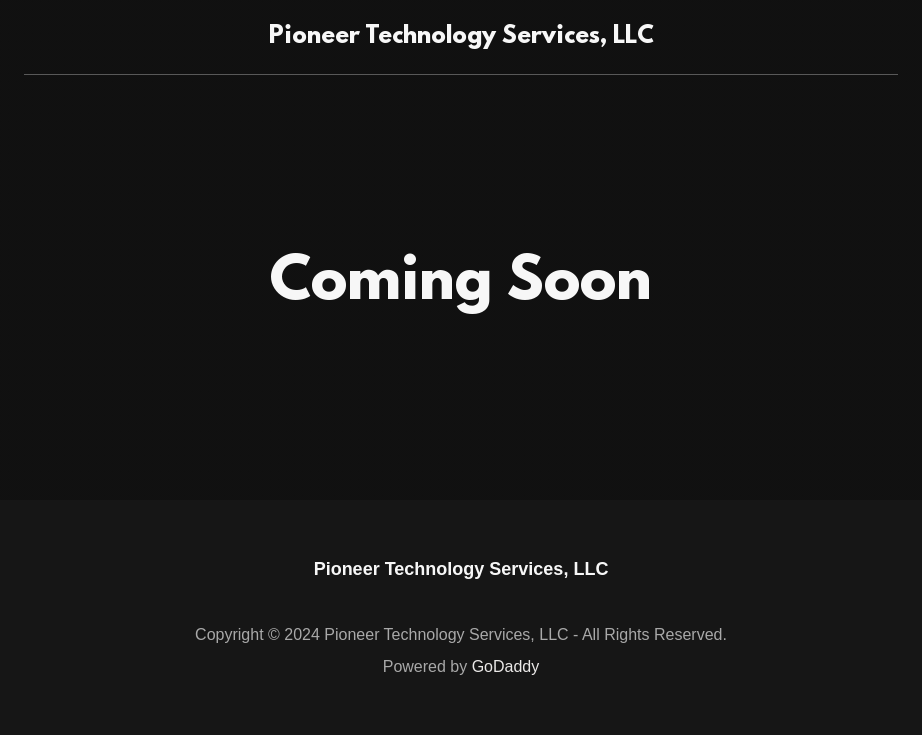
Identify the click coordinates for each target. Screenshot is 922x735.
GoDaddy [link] (506, 666)
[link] (461, 37)
